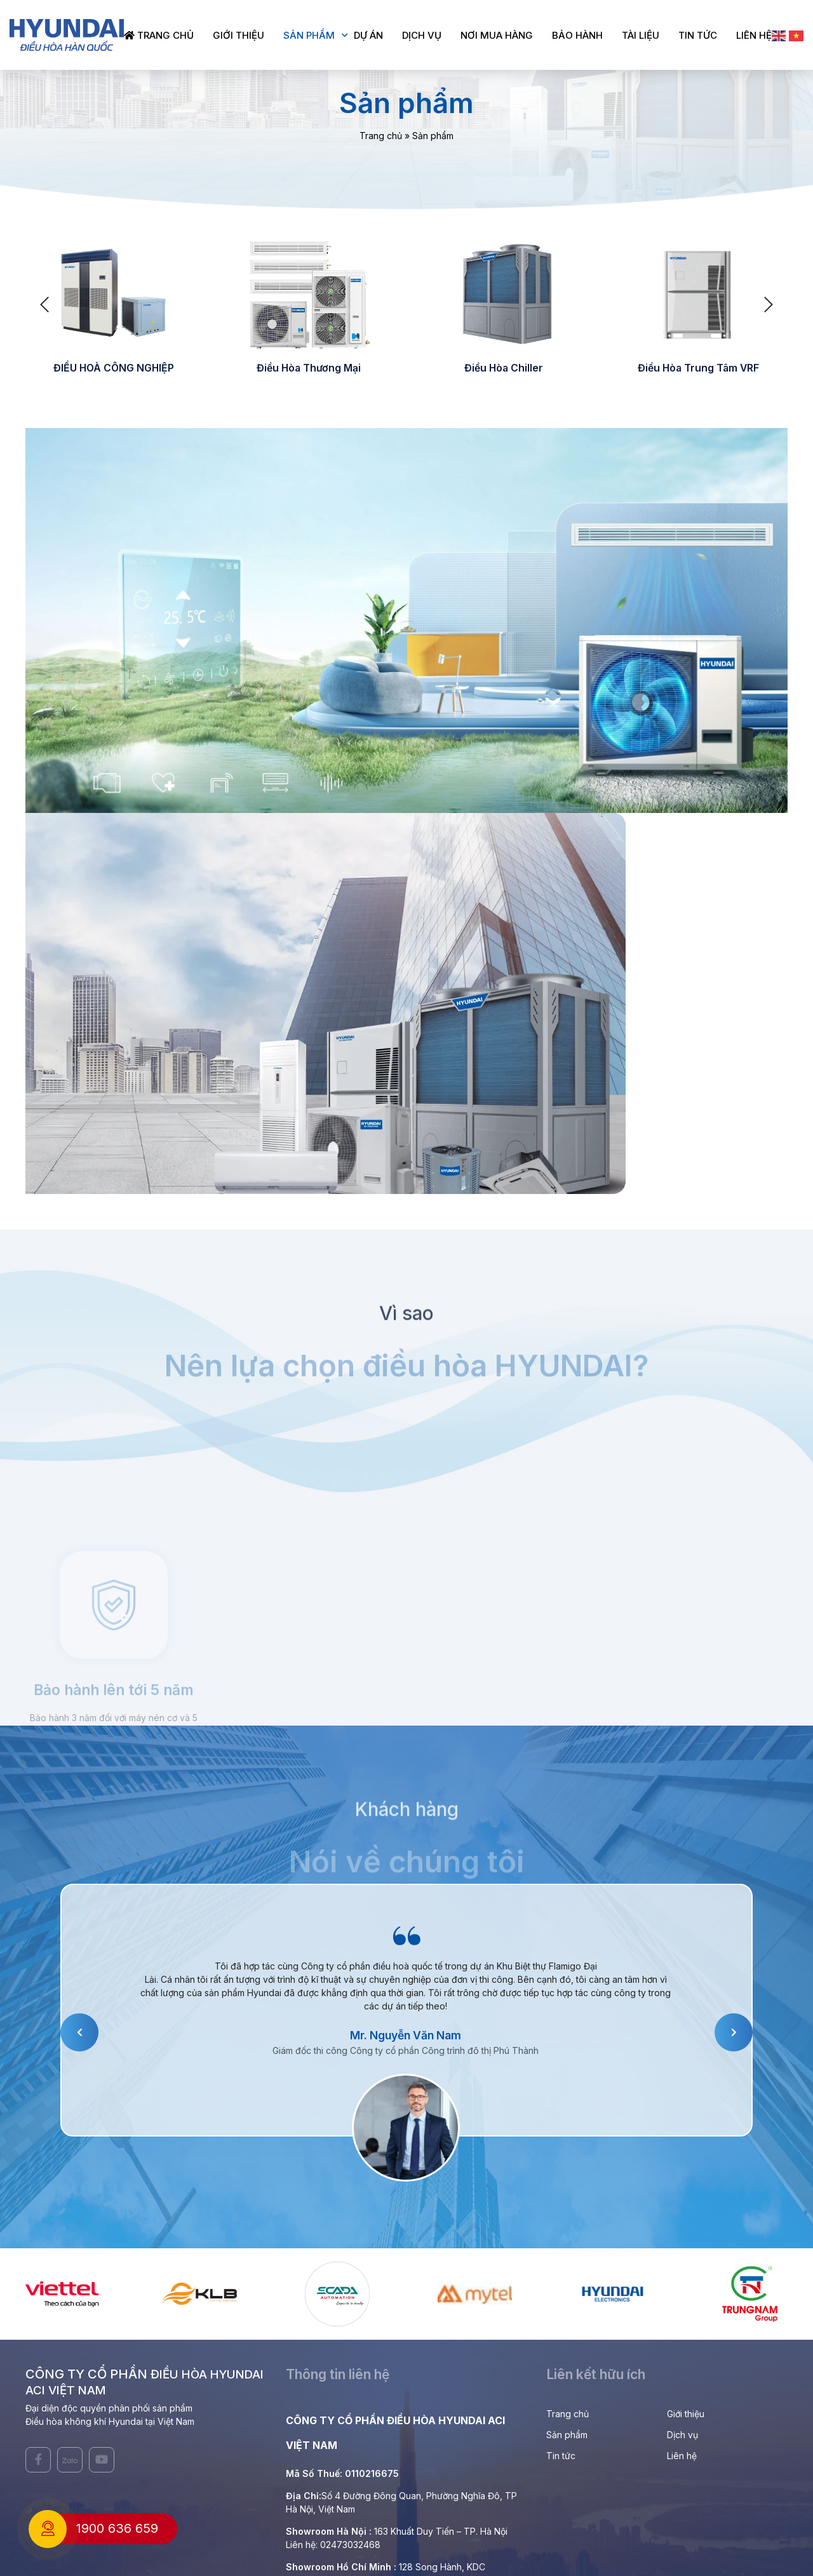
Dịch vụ (421, 35)
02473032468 (350, 2544)
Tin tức (697, 35)
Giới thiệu (238, 35)
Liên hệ (754, 35)
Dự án (368, 35)
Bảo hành (577, 35)
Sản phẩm (309, 35)
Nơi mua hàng (496, 35)
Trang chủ (159, 35)
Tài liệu (640, 35)
